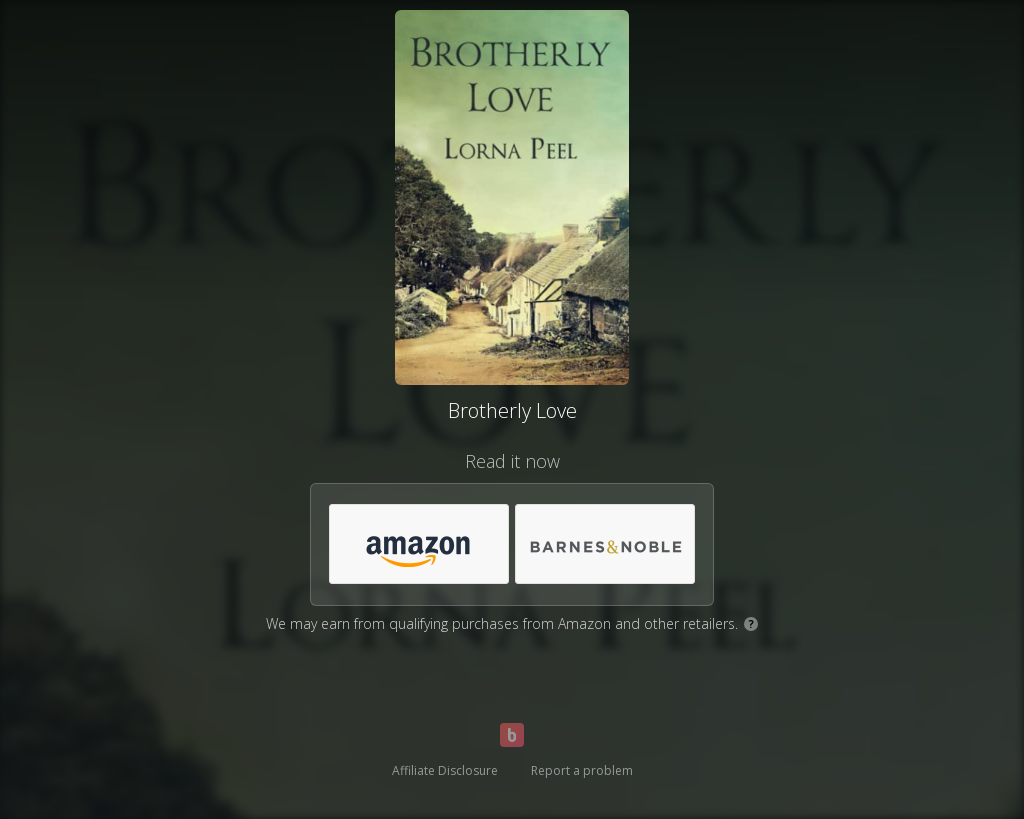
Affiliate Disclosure (445, 770)
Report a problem (582, 770)
